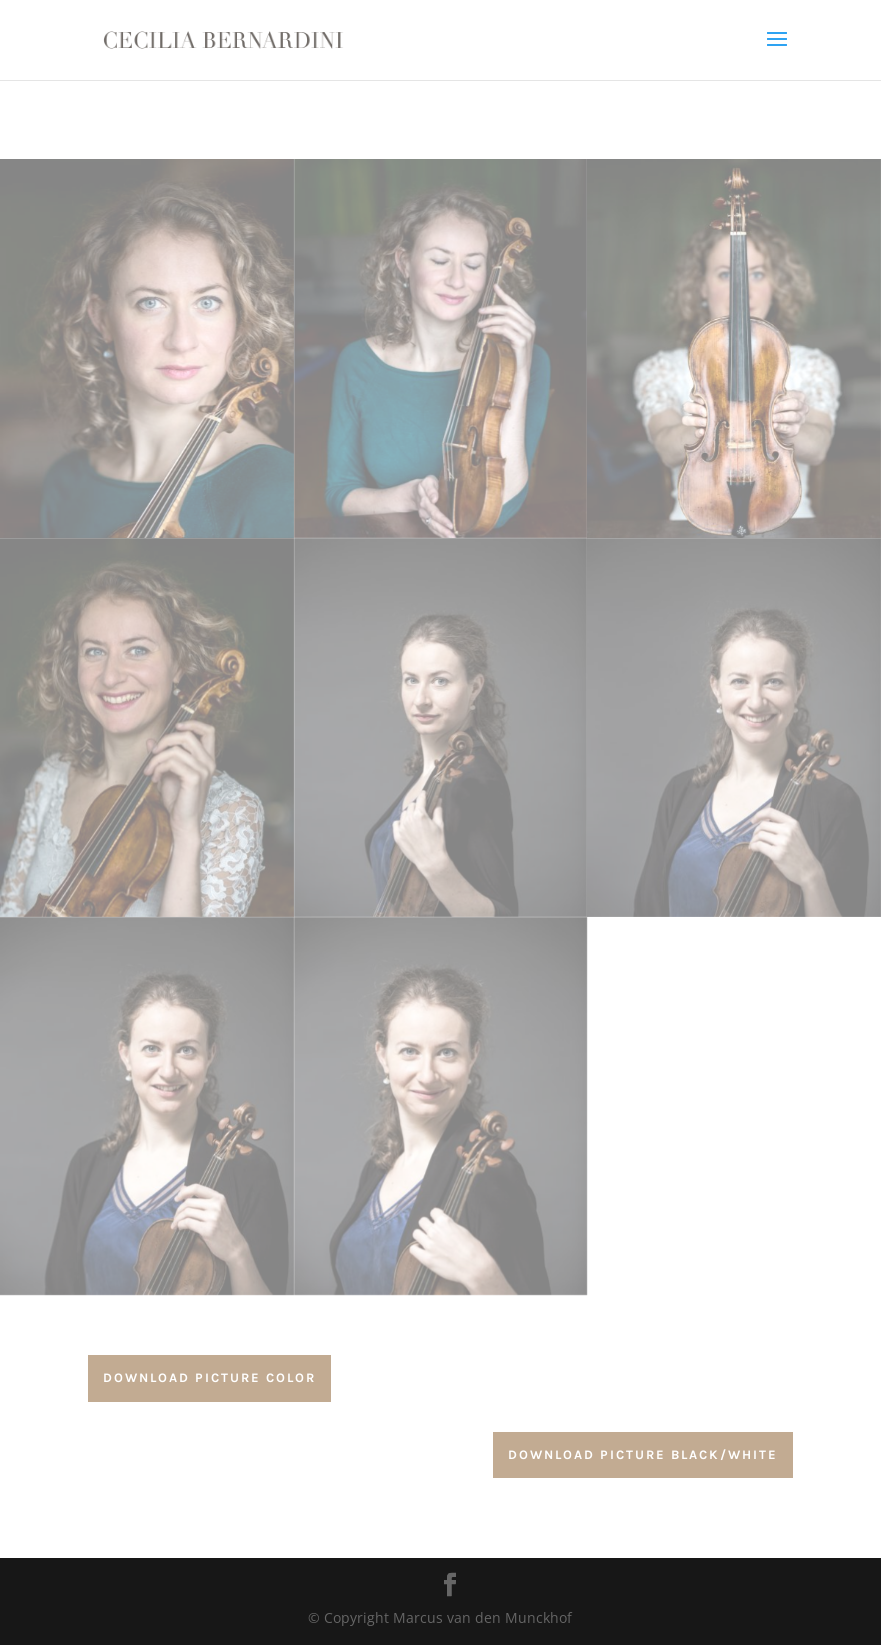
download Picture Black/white (643, 1454)
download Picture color (209, 1377)
